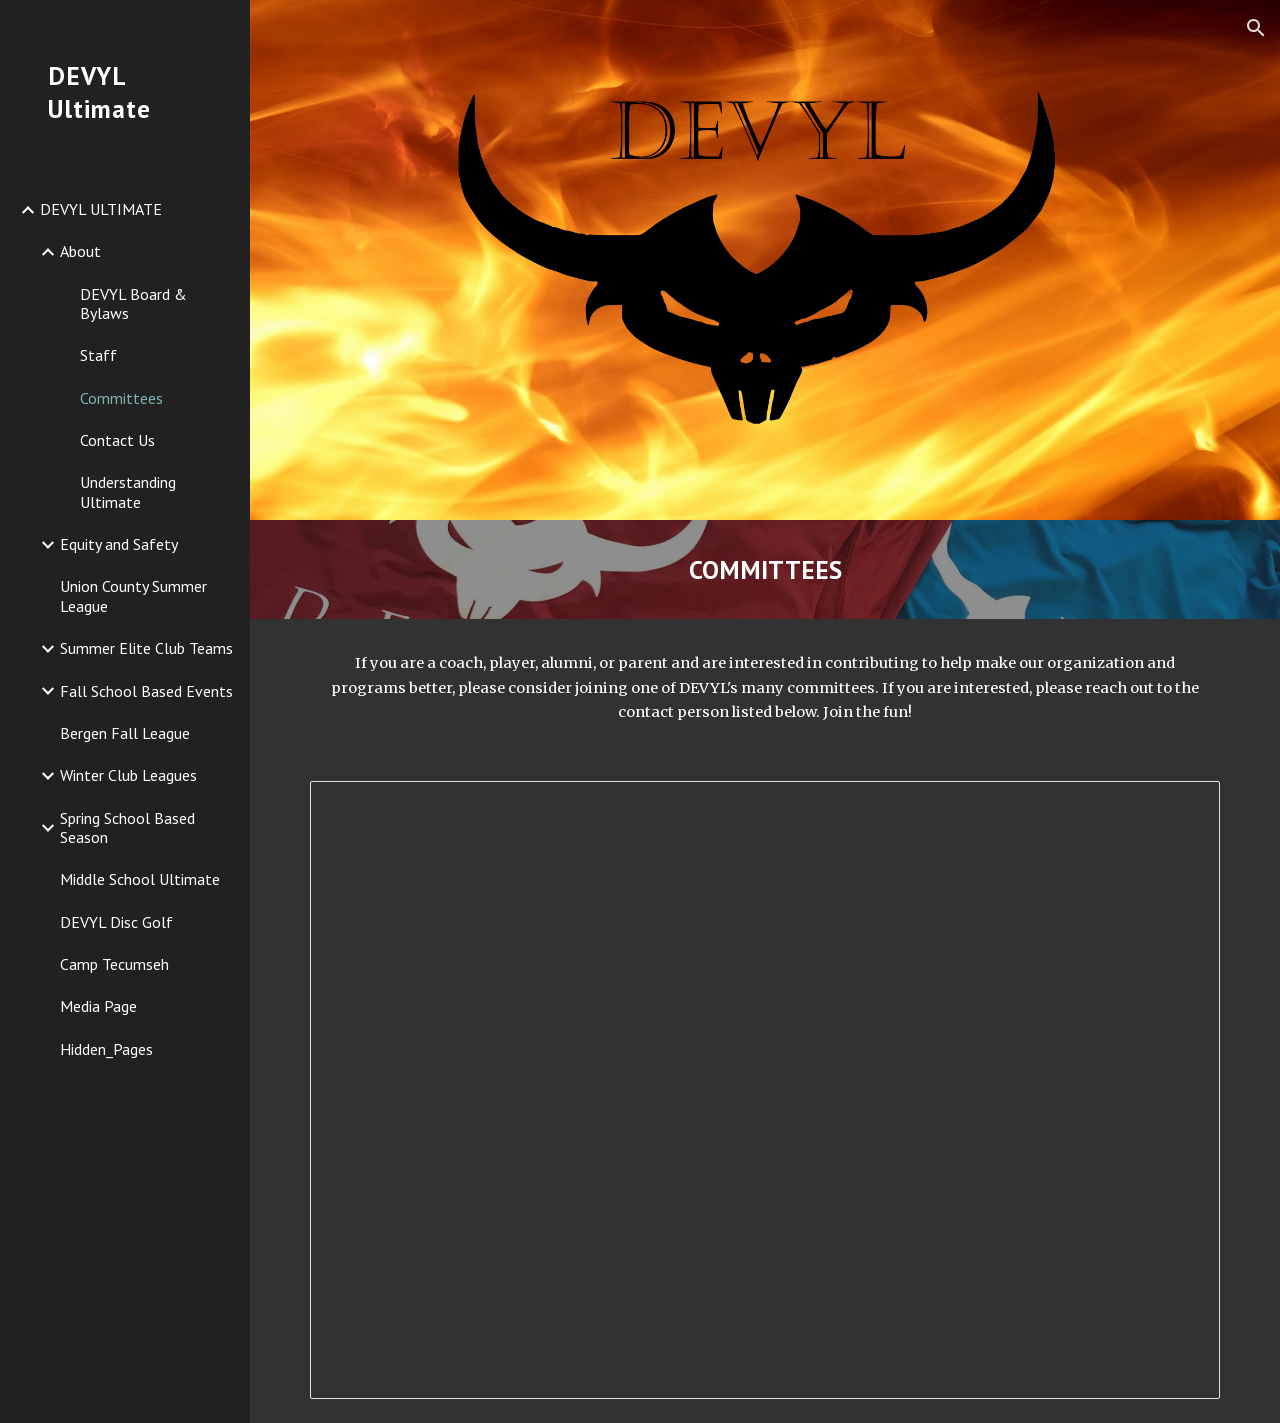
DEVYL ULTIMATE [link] (101, 209)
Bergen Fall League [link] (125, 733)
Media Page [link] (98, 1006)
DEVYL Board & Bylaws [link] (133, 303)
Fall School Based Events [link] (146, 691)
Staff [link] (98, 355)
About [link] (80, 251)
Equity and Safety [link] (119, 544)
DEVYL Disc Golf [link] (116, 922)
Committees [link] (121, 398)
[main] (765, 569)
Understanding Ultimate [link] (128, 491)
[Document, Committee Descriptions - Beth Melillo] (765, 1090)
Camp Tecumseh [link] (114, 964)
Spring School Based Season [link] (127, 827)
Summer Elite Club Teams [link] (146, 648)
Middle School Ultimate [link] (140, 879)
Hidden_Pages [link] (106, 1049)
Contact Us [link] (117, 440)
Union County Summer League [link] (133, 595)
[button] (1256, 28)
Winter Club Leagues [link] (128, 775)
